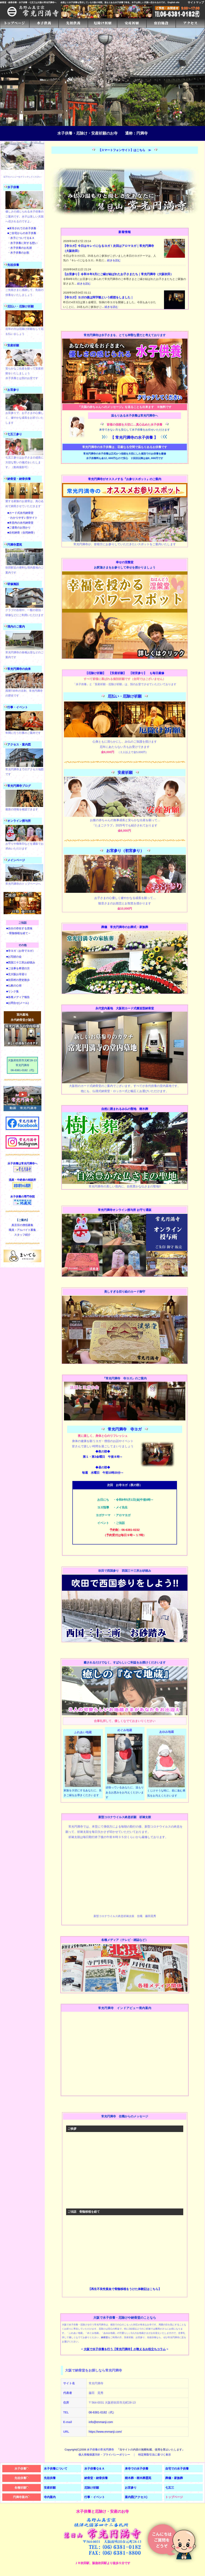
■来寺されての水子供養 (22, 228)
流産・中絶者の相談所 (22, 1179)
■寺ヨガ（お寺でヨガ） (20, 950)
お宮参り (13, 389)
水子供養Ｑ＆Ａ (94, 2468)
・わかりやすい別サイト (22, 517)
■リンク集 (12, 991)
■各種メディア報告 (18, 997)
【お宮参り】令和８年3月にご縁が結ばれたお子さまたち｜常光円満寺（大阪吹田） (118, 274)
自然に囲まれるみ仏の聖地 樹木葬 (124, 1109)
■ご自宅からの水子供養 (22, 233)
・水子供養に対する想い (22, 243)
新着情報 (124, 232)
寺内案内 (50, 2497)
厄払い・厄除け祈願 (20, 306)
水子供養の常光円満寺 (100, 2449)
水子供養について (55, 2468)
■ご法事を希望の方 (18, 968)
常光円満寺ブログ (19, 785)
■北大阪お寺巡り (16, 974)
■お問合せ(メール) (17, 1003)
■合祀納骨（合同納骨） (22, 532)
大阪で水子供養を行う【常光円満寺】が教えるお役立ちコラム (125, 2349)
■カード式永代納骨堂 (21, 512)
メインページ (16, 860)
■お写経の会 (14, 956)
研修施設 (13, 584)
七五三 (169, 2487)
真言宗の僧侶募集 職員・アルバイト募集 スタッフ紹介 (22, 1229)
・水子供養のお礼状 (20, 247)
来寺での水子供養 (136, 2468)
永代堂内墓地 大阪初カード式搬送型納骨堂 (124, 1008)
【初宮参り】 (138, 673)
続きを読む (114, 260)
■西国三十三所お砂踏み (20, 962)
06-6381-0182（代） (102, 2412)
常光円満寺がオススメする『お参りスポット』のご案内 (124, 479)
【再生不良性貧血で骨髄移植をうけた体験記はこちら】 (124, 2289)
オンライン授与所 (19, 820)
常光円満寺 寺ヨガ (125, 1429)
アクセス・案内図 (19, 744)
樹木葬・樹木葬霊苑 (138, 2478)
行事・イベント (17, 707)
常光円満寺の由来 (19, 669)
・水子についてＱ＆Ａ (21, 237)
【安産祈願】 (117, 673)
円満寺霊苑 (14, 544)
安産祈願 (13, 345)
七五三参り (14, 434)
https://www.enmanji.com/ (105, 2431)
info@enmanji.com (101, 2422)
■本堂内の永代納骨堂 (21, 522)
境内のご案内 (16, 626)
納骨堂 (104, 2337)
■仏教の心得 (14, 985)
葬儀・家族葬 (174, 2478)
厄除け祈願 (91, 2487)
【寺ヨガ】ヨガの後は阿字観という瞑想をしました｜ (98, 297)
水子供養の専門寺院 (22, 1196)
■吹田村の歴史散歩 (18, 979)
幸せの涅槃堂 (124, 562)
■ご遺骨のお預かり (19, 527)
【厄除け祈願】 (95, 673)
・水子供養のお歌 (18, 252)
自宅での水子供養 (177, 2468)
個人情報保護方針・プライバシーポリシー (104, 2454)
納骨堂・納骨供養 (19, 478)
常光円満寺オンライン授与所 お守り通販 (124, 1210)
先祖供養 (13, 265)
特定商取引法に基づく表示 (154, 2454)
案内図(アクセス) (136, 2497)
